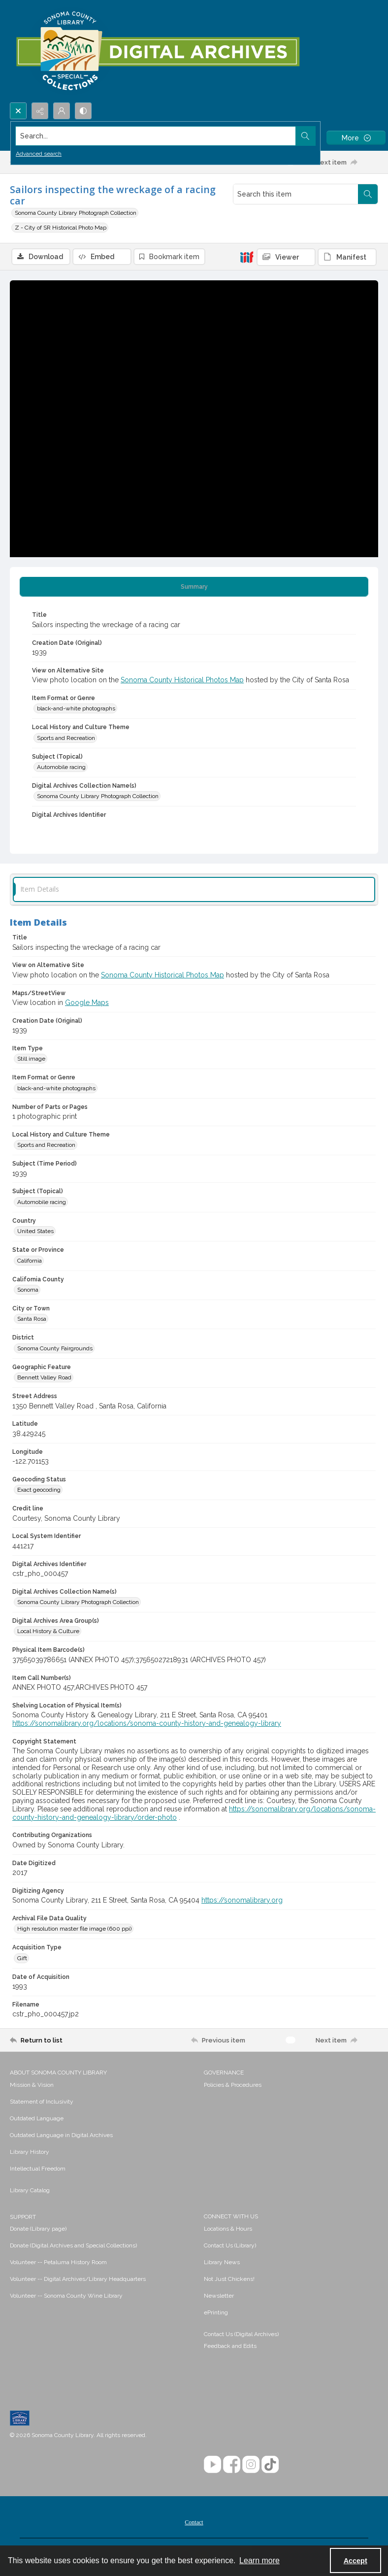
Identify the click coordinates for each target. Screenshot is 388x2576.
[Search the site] (155, 136)
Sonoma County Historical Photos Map (182, 680)
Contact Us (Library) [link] (230, 2245)
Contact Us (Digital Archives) (241, 2334)
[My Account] (61, 111)
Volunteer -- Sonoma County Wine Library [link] (66, 2295)
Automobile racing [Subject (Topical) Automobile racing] (61, 767)
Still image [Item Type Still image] (31, 1058)
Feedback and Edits (230, 2345)
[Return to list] (58, 2040)
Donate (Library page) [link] (38, 2228)
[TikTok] (270, 2464)
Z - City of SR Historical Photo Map (60, 227)
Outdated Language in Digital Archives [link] (61, 2135)
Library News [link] (222, 2262)
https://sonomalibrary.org (242, 1900)
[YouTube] (212, 2464)
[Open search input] (18, 111)
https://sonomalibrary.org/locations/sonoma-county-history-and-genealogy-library (146, 1723)
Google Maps (87, 1002)
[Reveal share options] (40, 111)
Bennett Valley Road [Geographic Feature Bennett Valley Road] (44, 1377)
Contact (194, 2522)
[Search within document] (368, 194)
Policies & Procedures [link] (232, 2084)
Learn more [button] (259, 2560)
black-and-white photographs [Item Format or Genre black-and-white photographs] (76, 708)
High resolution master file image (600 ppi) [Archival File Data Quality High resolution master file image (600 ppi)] (74, 1928)
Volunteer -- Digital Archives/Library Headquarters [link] (78, 2278)
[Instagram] (250, 2464)
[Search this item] (295, 194)
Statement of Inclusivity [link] (41, 2101)
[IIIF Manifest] (347, 257)
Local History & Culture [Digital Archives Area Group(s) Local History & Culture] (48, 1631)
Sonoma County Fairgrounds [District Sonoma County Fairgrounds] (55, 1348)
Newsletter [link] (219, 2295)
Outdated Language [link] (37, 2118)
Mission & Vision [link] (32, 2084)
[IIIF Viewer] (286, 257)
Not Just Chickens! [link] (229, 2278)
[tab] (194, 586)
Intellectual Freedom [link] (37, 2168)
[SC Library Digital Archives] (157, 51)
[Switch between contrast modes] (83, 111)
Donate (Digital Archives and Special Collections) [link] (73, 2245)
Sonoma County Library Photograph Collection (75, 212)
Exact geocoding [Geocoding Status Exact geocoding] (39, 1489)
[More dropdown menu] (356, 138)
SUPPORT (23, 2216)
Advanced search (39, 153)
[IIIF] (247, 256)
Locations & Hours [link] (228, 2228)
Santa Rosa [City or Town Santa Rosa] (31, 1318)
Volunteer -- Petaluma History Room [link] (58, 2262)
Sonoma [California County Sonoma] (27, 1289)
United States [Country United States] (35, 1231)
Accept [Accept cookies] (355, 2561)
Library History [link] (29, 2151)
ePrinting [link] (216, 2312)
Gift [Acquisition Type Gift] (22, 1958)
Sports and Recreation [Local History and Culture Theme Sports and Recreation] (66, 738)
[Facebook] (231, 2464)
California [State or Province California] (29, 1260)
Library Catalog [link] (30, 2190)
